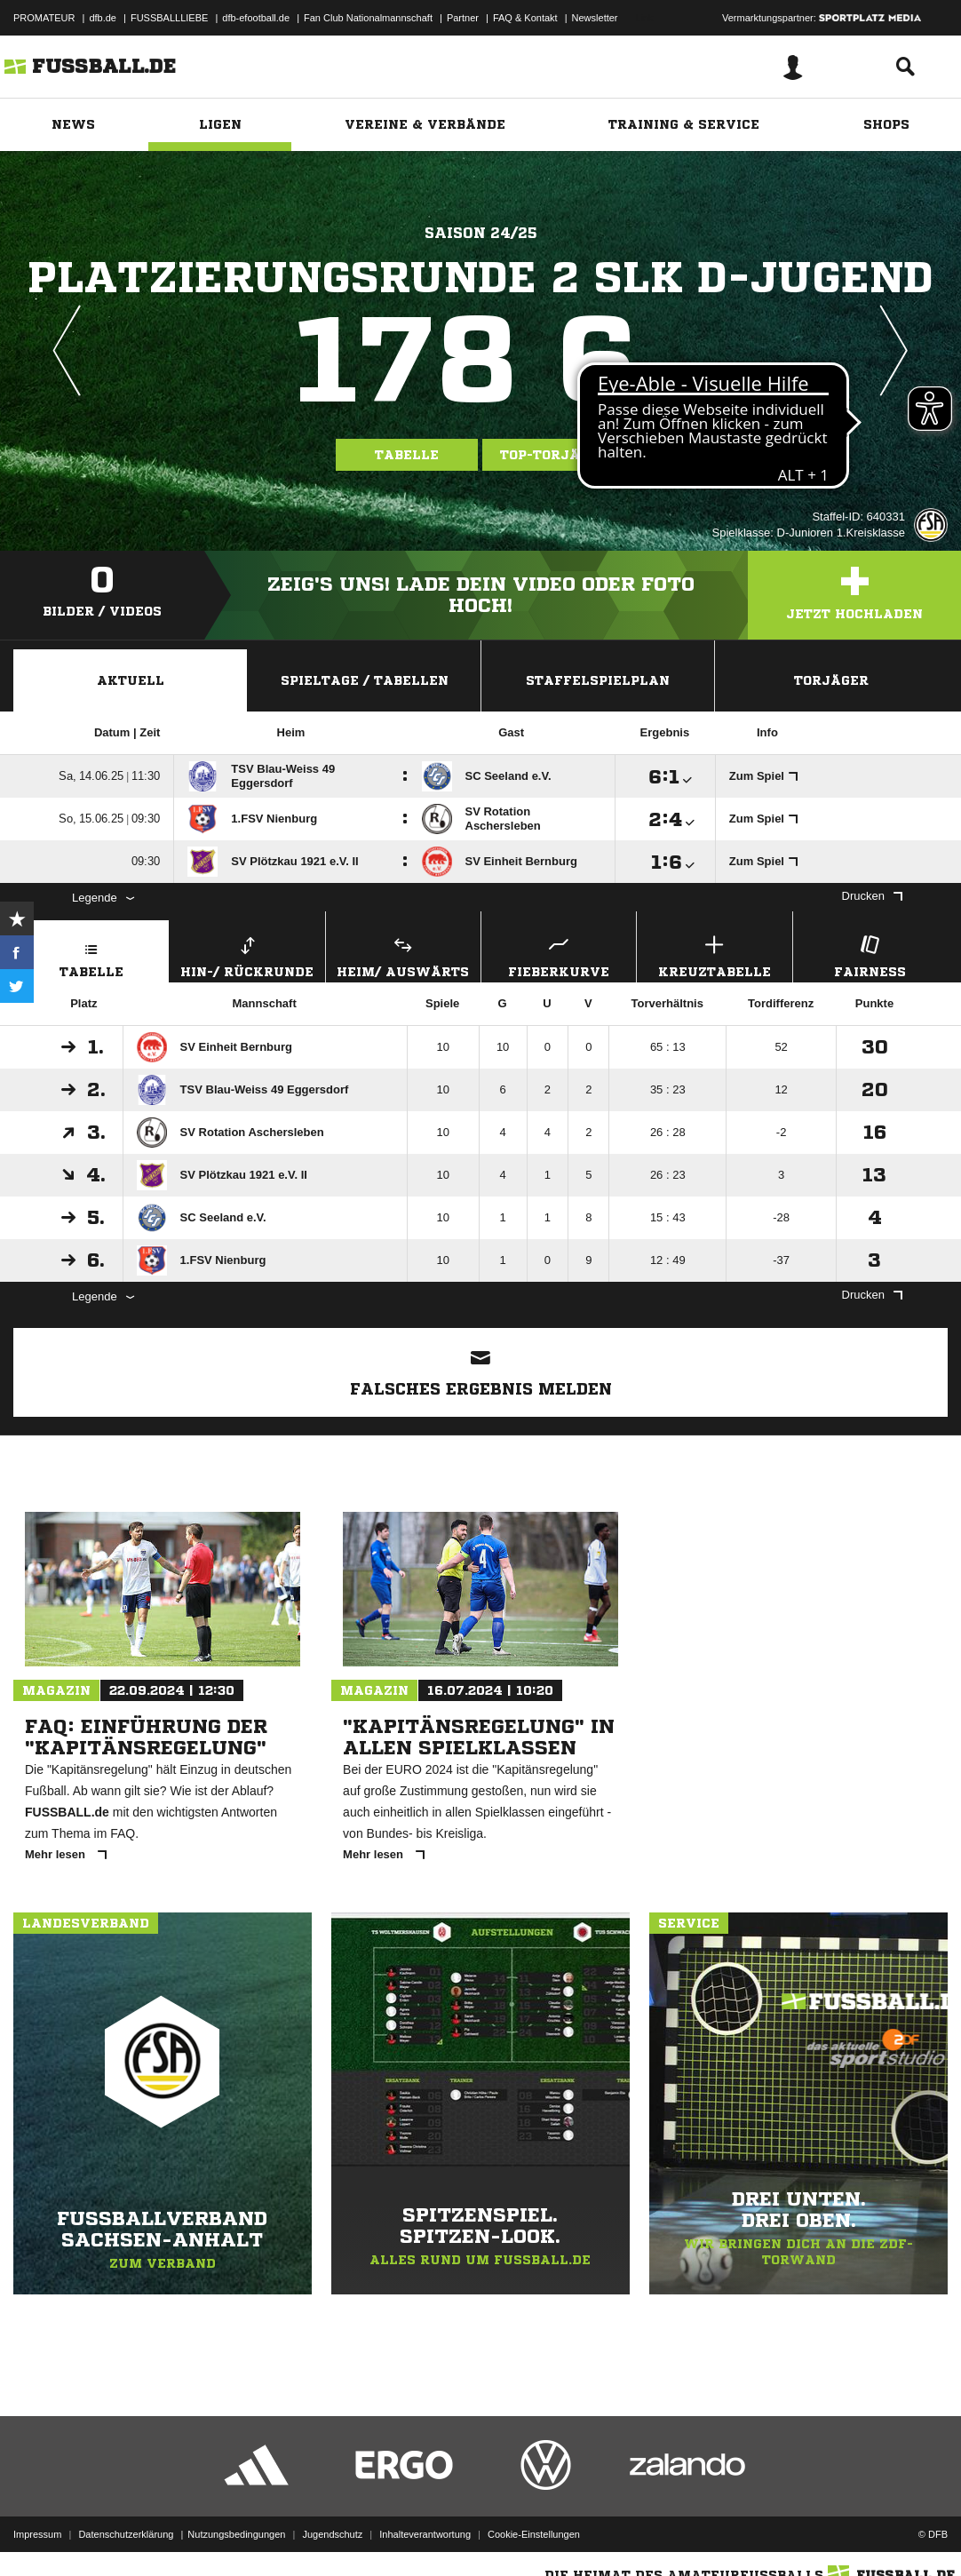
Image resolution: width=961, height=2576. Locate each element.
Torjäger (831, 680)
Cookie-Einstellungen (534, 2534)
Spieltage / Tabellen (365, 680)
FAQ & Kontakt (525, 17)
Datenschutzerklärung (125, 2534)
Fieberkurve (558, 954)
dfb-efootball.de (256, 17)
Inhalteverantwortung (425, 2534)
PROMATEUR (44, 17)
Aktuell (130, 680)
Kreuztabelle (714, 954)
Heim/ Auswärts (403, 954)
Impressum (37, 2534)
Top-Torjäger (554, 455)
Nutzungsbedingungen (236, 2534)
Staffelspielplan (598, 680)
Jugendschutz (332, 2534)
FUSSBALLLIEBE (169, 17)
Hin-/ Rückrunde (247, 954)
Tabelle (407, 455)
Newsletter (595, 17)
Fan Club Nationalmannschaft (368, 17)
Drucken (872, 895)
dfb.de (102, 17)
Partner (463, 17)
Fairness (870, 954)
